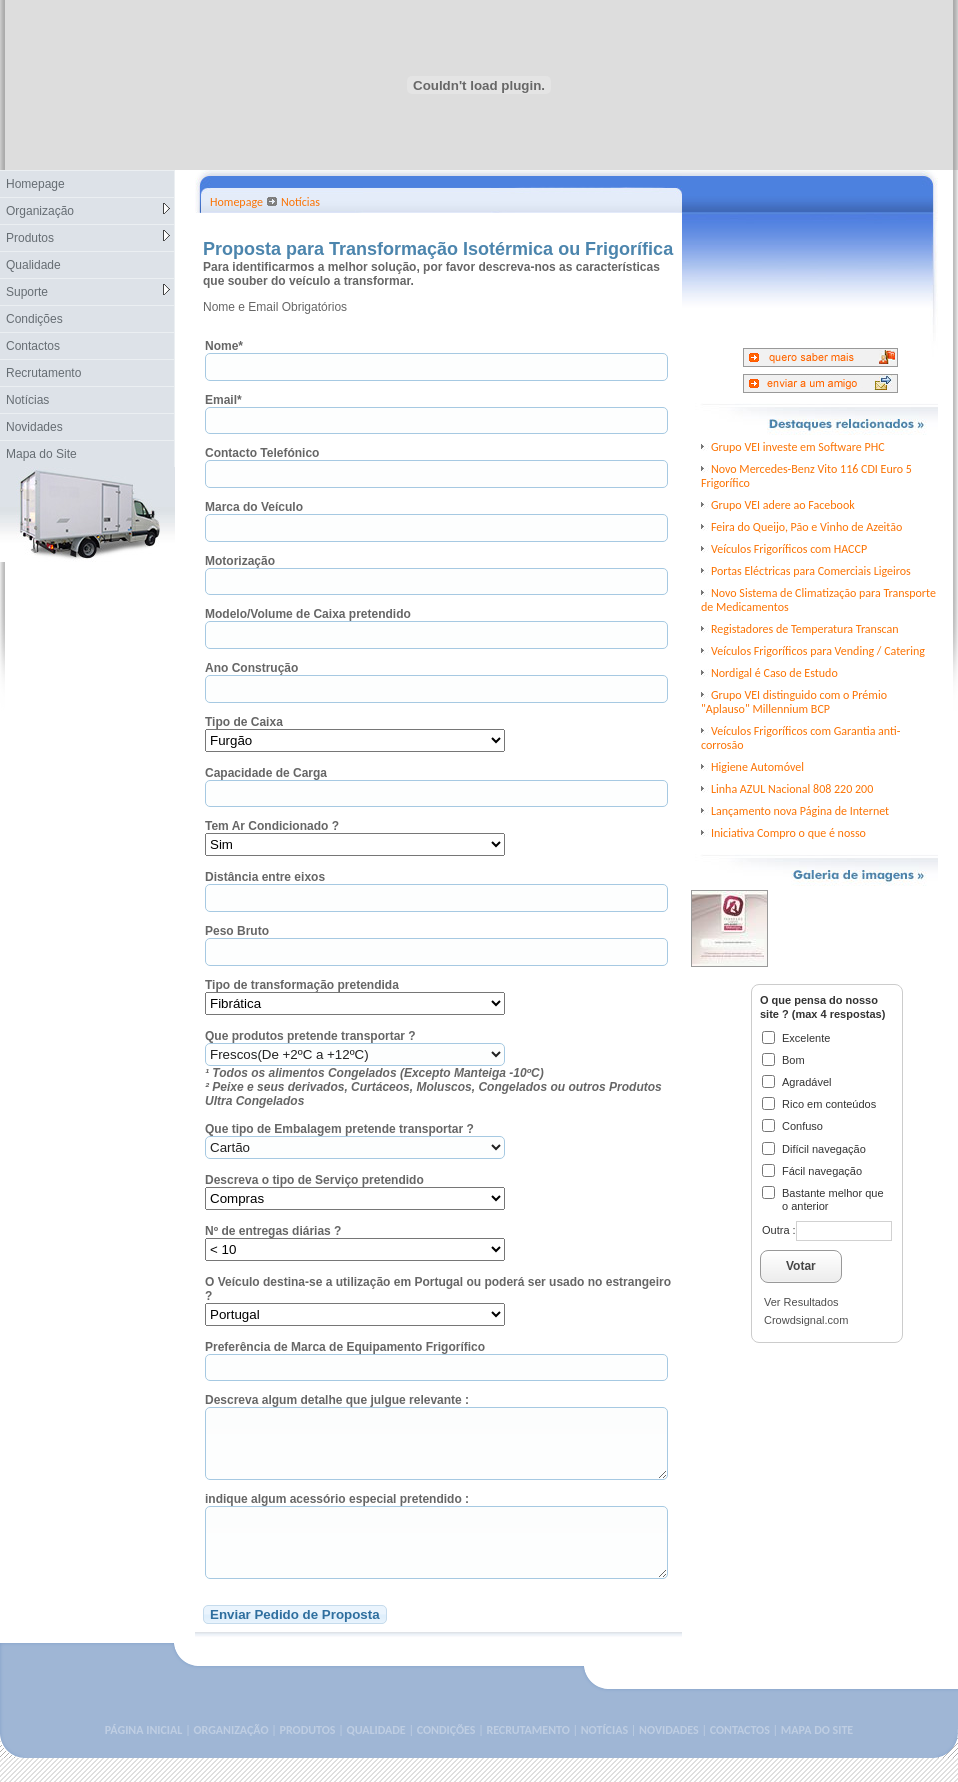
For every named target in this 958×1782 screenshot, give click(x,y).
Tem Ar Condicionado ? (272, 826)
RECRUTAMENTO (527, 1754)
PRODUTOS (308, 1754)
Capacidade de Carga (266, 773)
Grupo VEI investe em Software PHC (798, 447)
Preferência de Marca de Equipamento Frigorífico (345, 1347)
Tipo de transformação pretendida (302, 985)
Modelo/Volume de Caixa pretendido (308, 614)
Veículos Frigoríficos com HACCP (789, 549)
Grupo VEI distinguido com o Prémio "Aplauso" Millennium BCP (794, 702)
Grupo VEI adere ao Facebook (783, 505)
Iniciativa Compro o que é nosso (788, 833)
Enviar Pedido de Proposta (295, 1638)
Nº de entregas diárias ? (273, 1231)
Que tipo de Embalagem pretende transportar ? (339, 1129)
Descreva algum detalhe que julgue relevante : (337, 1400)
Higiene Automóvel (757, 767)
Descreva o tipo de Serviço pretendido (314, 1180)
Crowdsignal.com (806, 1320)
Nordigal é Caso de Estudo (774, 673)
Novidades (34, 427)
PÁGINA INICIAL (144, 1754)
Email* (223, 400)
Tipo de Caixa (244, 722)
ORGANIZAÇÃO (230, 1754)
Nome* (224, 346)
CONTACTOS (740, 1754)
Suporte (88, 291)
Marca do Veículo (254, 507)
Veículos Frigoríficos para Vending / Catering (818, 651)
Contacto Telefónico (262, 453)
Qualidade (33, 265)
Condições (34, 319)
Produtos (88, 237)
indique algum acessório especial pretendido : (337, 1511)
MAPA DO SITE (817, 1754)
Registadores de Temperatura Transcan (805, 629)
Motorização (240, 561)
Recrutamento (43, 373)
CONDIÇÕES (446, 1754)
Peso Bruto (237, 931)
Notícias (27, 400)
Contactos (33, 346)
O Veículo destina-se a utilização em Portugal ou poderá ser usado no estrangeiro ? (438, 1289)
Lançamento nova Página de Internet (800, 811)
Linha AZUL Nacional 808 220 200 (792, 789)
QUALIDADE (375, 1754)
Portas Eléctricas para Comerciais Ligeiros (811, 571)
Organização (88, 210)
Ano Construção (251, 668)
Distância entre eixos (265, 877)
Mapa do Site (41, 454)
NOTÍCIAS (604, 1754)
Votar (801, 1266)
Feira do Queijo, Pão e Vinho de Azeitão (806, 527)
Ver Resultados (801, 1302)
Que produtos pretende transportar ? (310, 1036)
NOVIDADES (669, 1754)
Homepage (35, 184)
